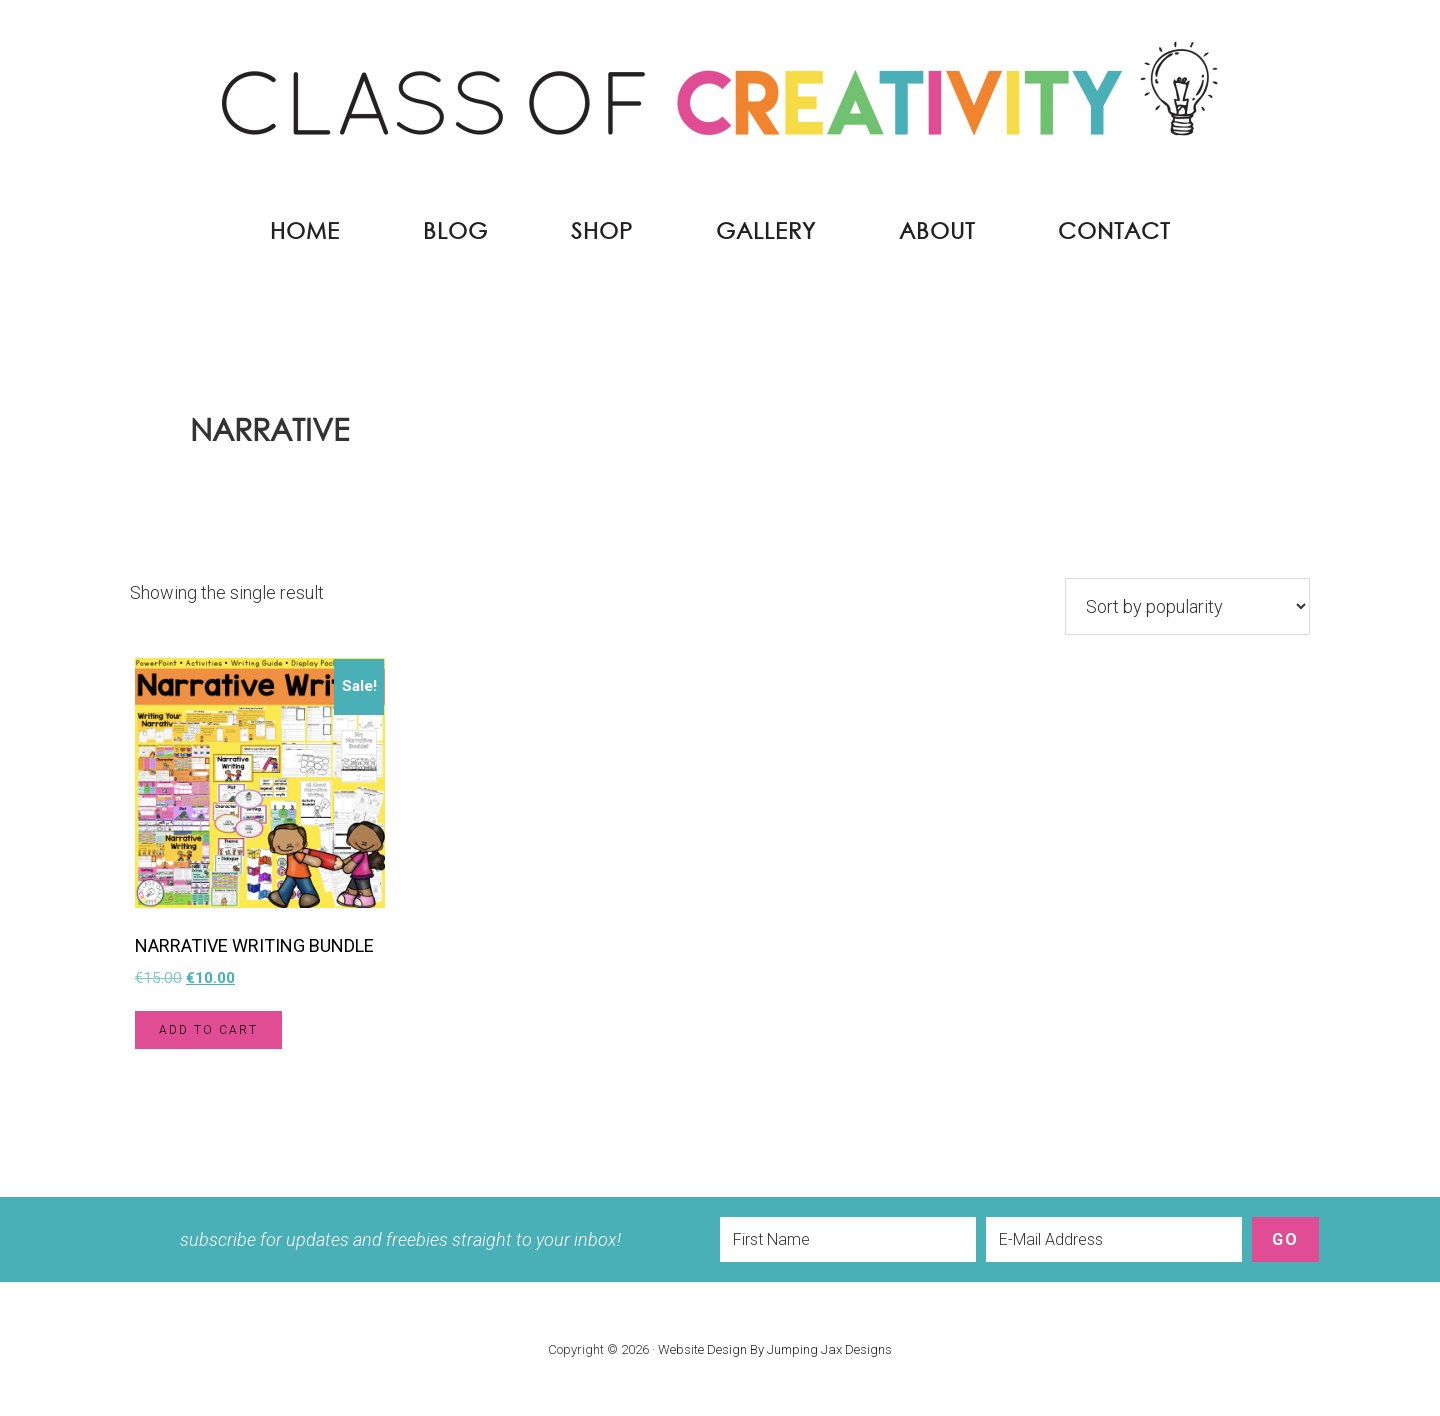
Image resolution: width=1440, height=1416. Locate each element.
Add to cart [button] (208, 1030)
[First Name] (848, 1239)
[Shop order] (1187, 606)
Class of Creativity (720, 100)
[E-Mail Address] (1114, 1239)
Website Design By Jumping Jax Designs (775, 1349)
